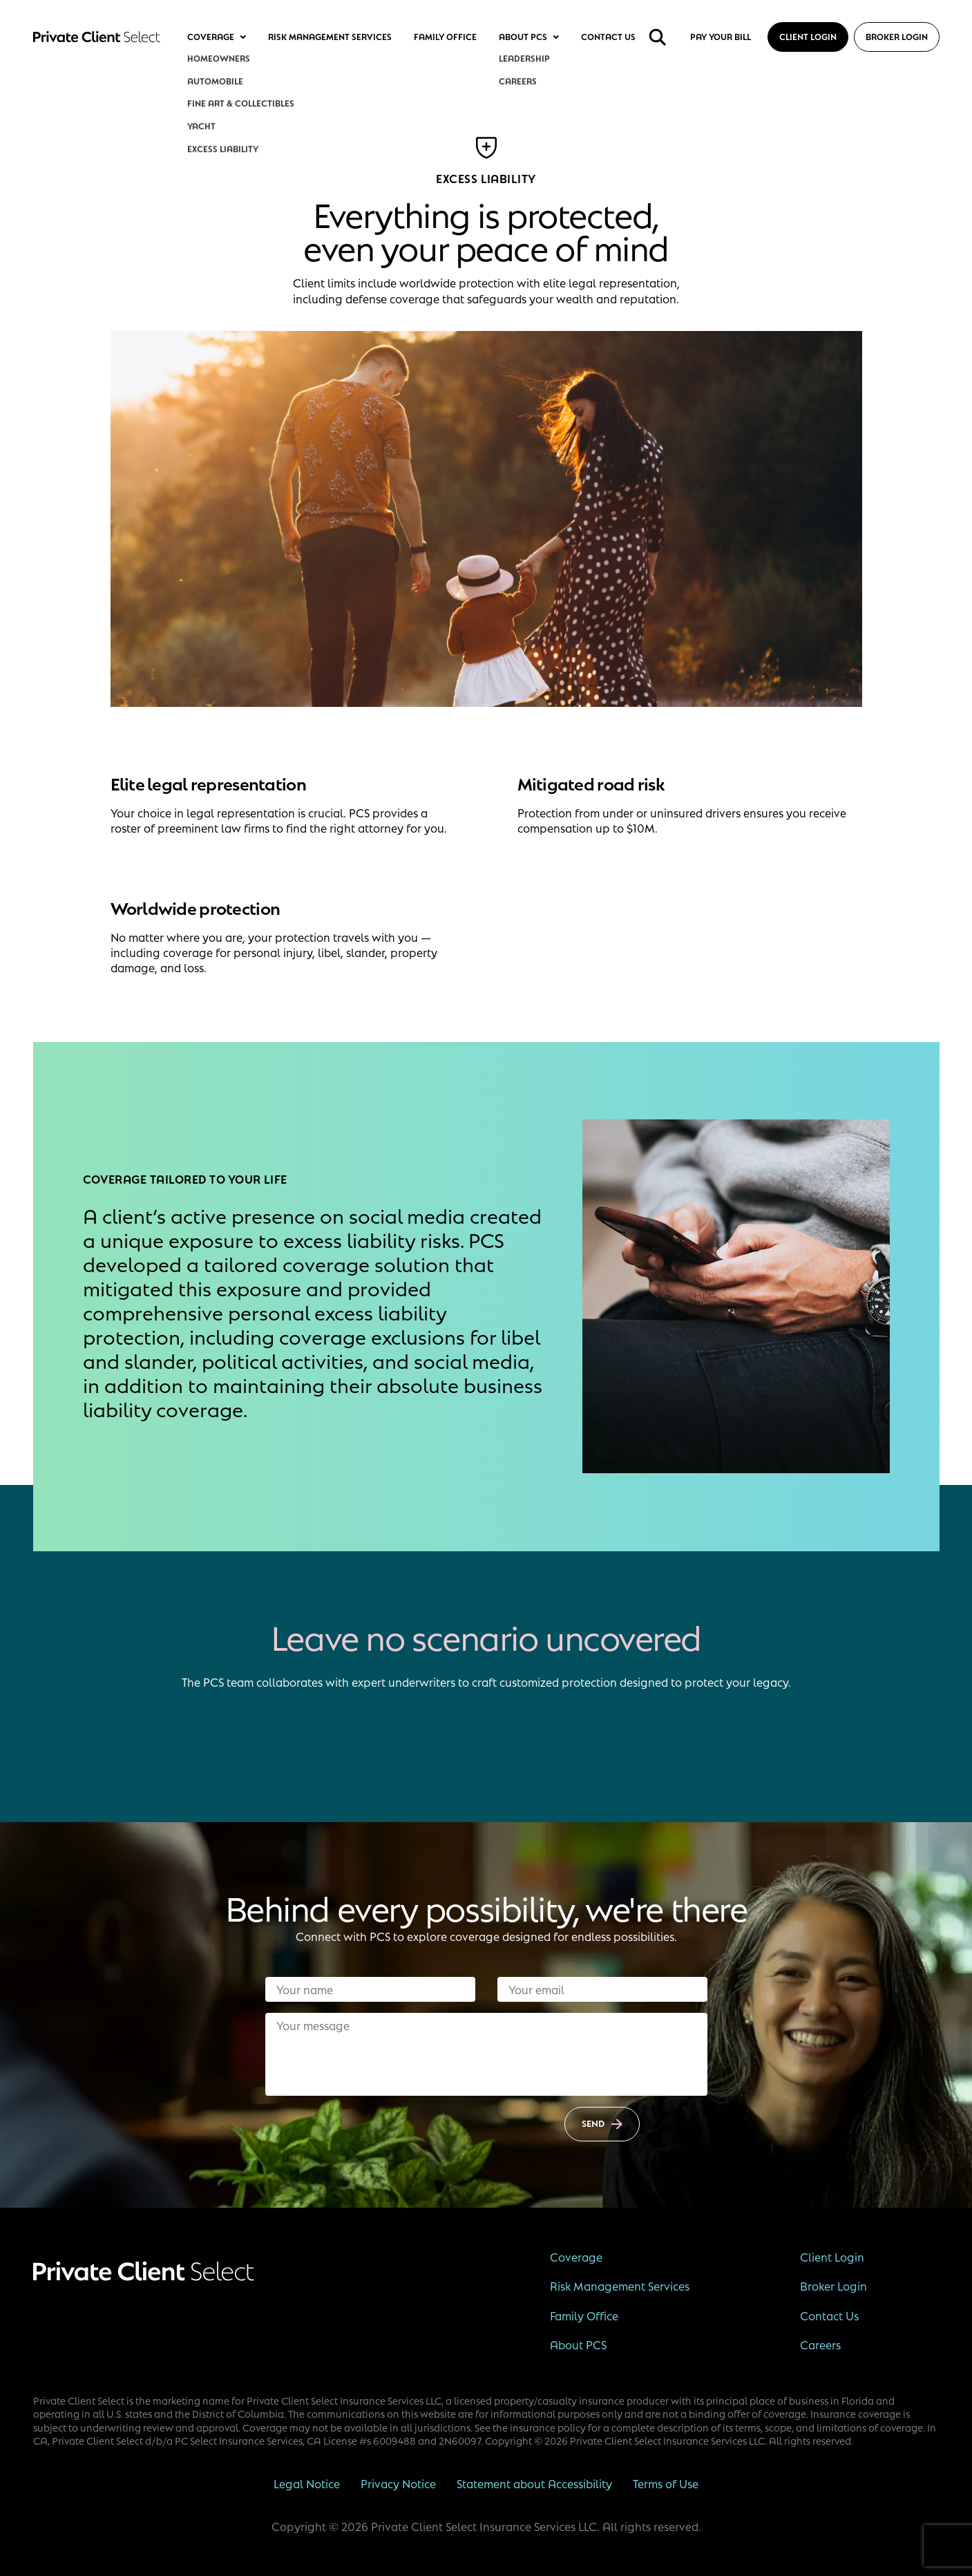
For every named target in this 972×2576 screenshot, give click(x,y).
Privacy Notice (398, 2483)
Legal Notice (307, 2483)
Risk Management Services (330, 36)
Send (602, 2123)
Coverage (216, 36)
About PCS (529, 36)
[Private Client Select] (96, 37)
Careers (820, 2344)
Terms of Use (665, 2483)
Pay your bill (720, 36)
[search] (658, 37)
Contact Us (608, 36)
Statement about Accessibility (534, 2483)
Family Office (445, 36)
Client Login (808, 36)
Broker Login (897, 36)
